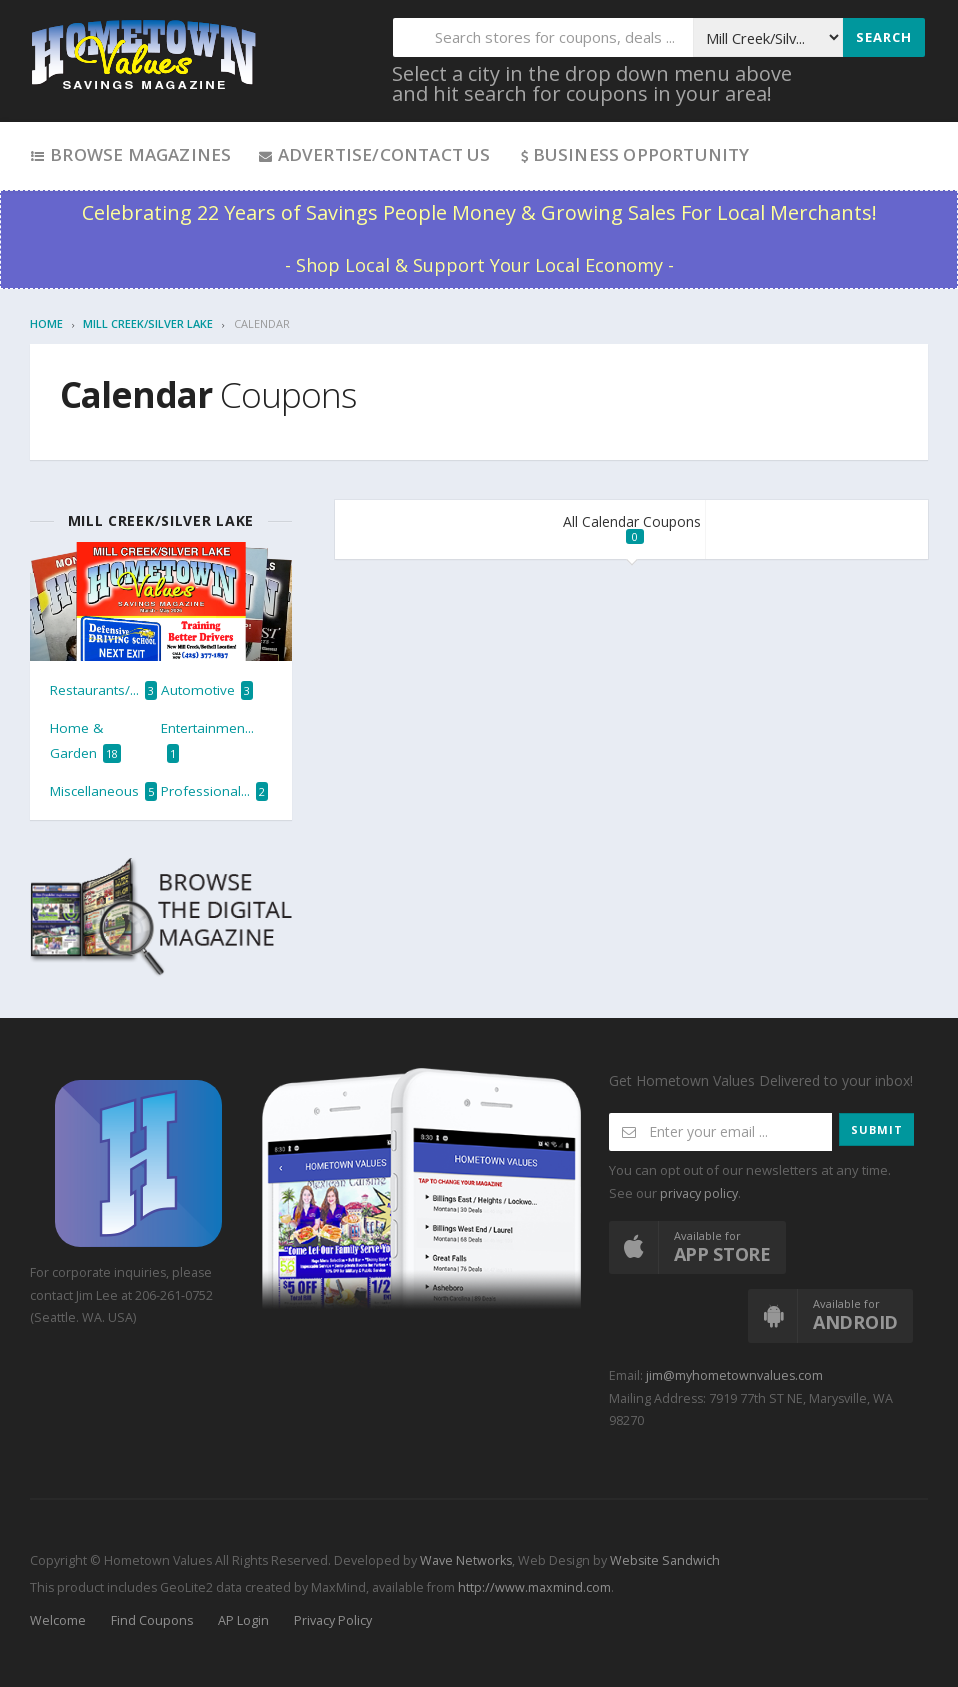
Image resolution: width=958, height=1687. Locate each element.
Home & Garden (85, 740)
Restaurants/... (103, 690)
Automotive (207, 690)
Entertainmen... (207, 740)
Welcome (58, 1620)
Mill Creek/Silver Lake (148, 323)
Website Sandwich (663, 1560)
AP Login (243, 1620)
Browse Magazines (130, 154)
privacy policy (699, 1193)
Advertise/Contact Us (373, 154)
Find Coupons (152, 1620)
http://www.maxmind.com (534, 1587)
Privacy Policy (333, 1620)
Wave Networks (464, 1560)
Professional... (214, 791)
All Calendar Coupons (632, 528)
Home (46, 323)
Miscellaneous (103, 791)
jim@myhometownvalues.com (734, 1375)
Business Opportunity (633, 154)
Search (884, 37)
